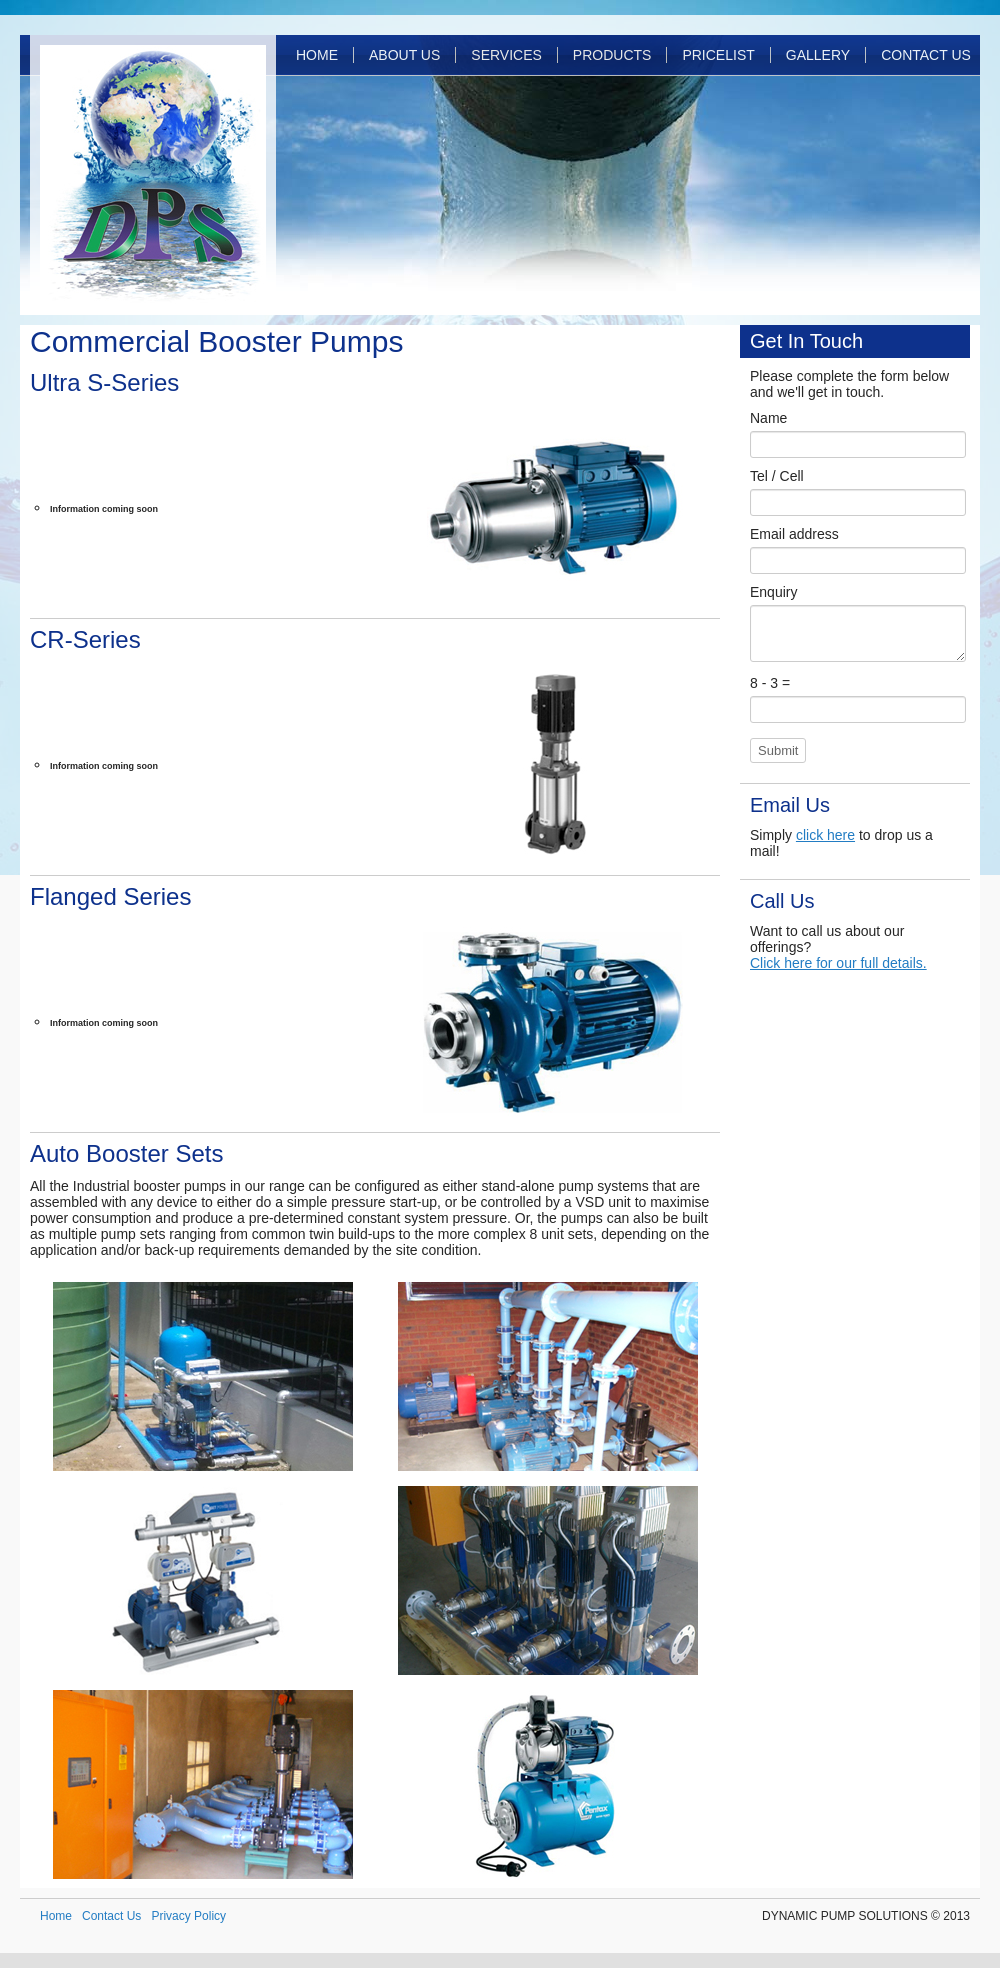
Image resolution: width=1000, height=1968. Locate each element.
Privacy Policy (188, 1916)
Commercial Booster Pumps (216, 341)
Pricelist (718, 55)
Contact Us (926, 55)
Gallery (818, 55)
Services (506, 55)
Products (612, 55)
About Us (404, 55)
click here (825, 835)
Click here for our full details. (838, 963)
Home (317, 55)
